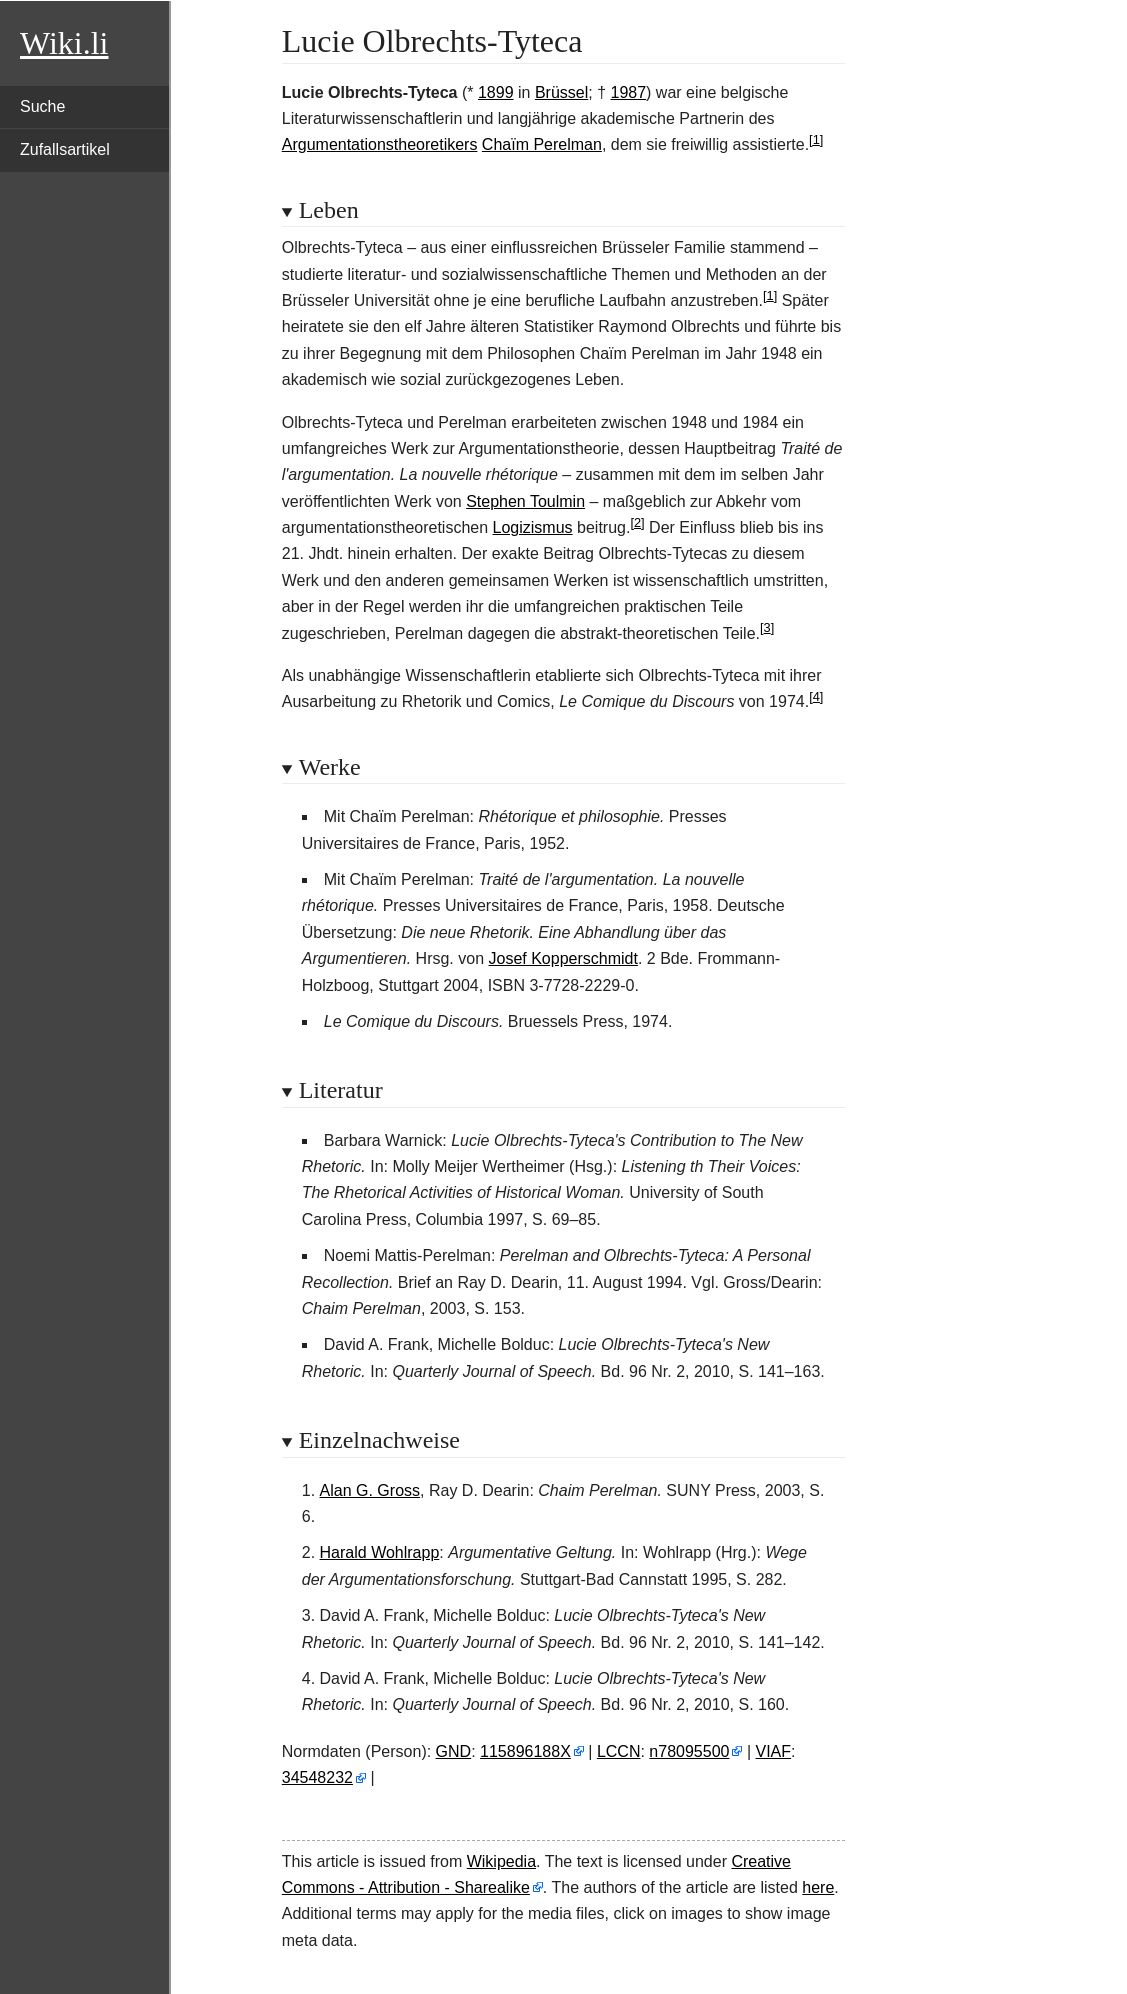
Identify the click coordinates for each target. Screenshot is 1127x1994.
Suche (42, 106)
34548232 (317, 1777)
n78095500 (689, 1751)
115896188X (525, 1751)
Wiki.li (64, 43)
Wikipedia (501, 1861)
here (818, 1887)
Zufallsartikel (65, 149)
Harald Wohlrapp (380, 1552)
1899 (496, 92)
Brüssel (561, 92)
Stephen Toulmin (525, 501)
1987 (629, 92)
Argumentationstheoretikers (380, 144)
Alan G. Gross (370, 1490)
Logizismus (533, 527)
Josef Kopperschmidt (563, 958)
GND (454, 1751)
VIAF (774, 1751)
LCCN (619, 1751)
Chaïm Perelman (542, 144)
